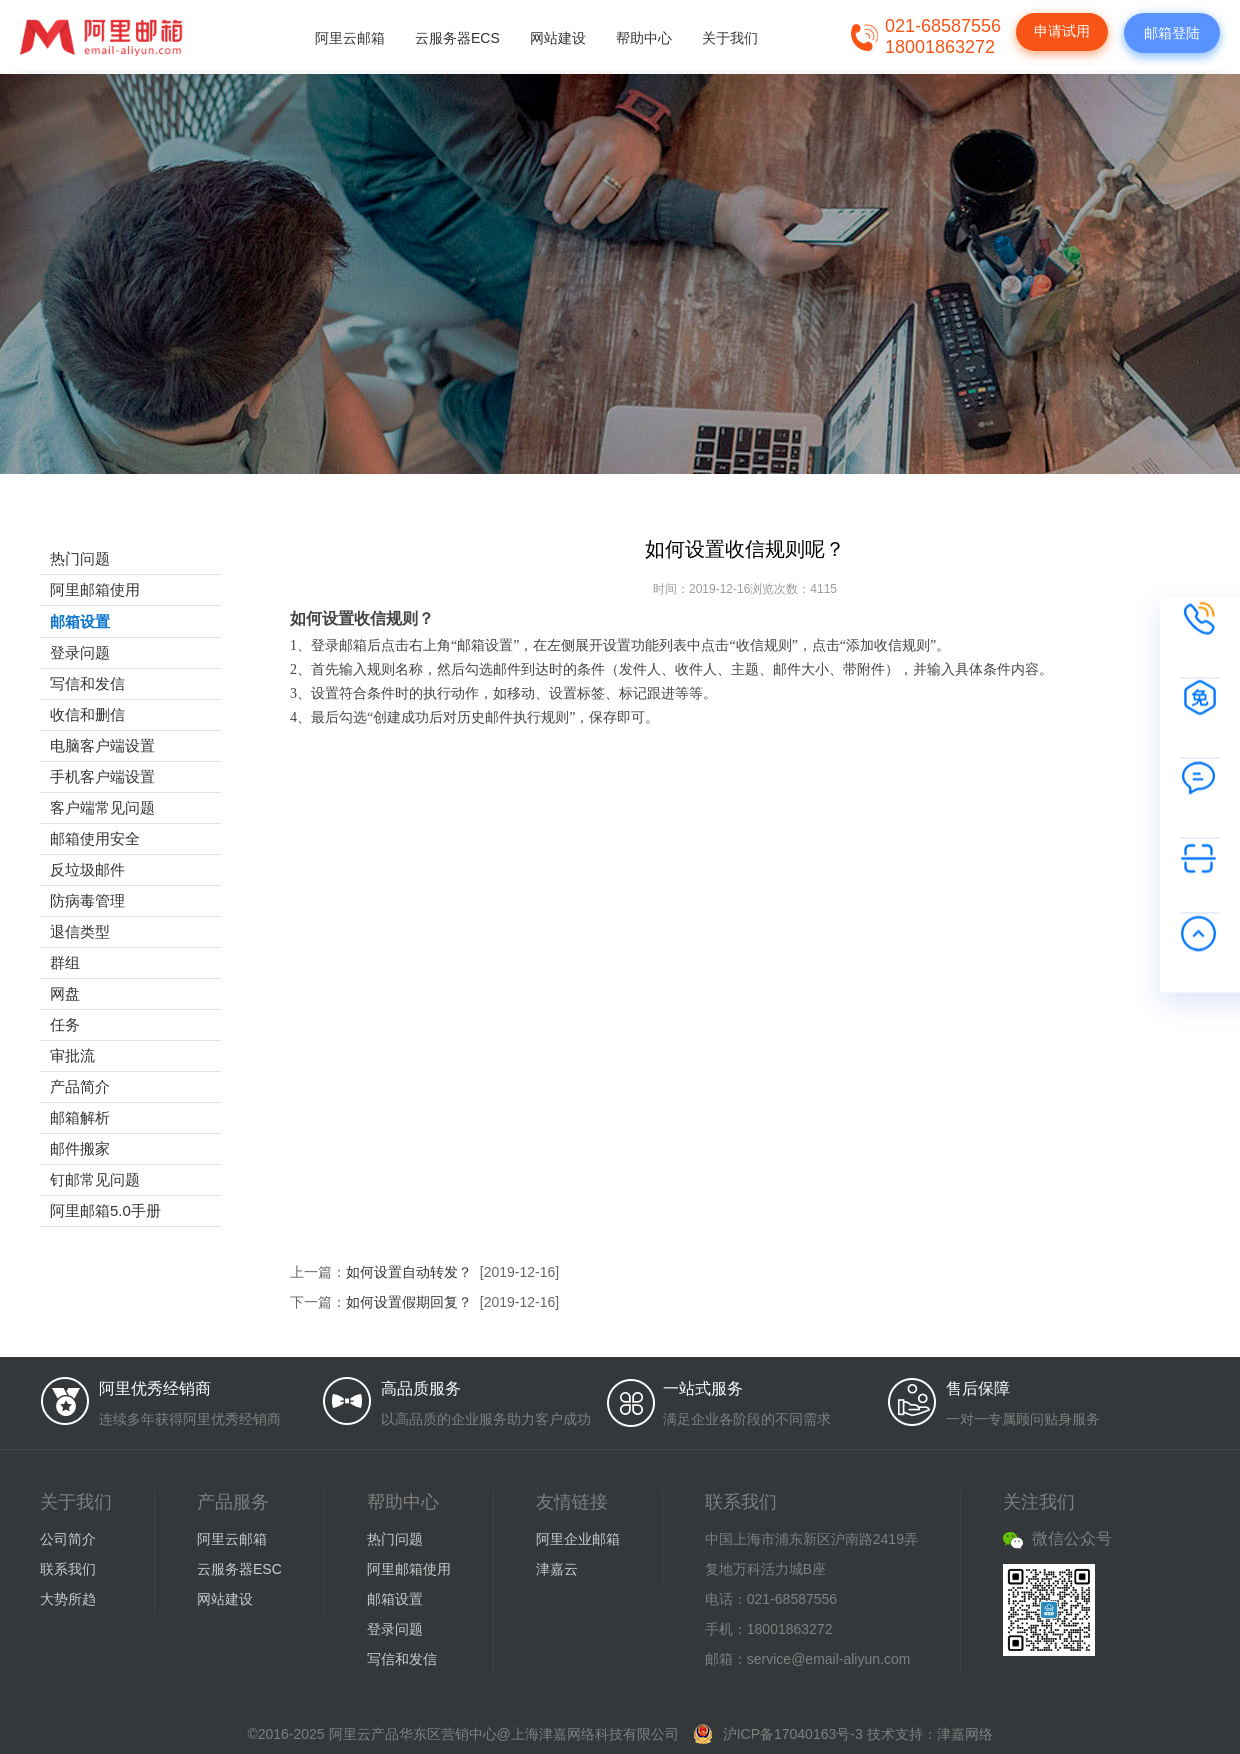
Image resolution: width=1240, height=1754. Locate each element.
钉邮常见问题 (95, 1179)
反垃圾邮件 (87, 869)
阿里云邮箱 (350, 38)
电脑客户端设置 (102, 745)
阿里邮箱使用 (95, 589)
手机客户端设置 (102, 776)
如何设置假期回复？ (409, 1302)
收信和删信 (87, 714)
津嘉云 (557, 1569)
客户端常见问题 (102, 807)
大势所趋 (68, 1599)
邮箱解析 (80, 1117)
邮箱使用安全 (95, 838)
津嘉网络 (965, 1734)
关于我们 (730, 38)
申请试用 (1062, 31)
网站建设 (558, 38)
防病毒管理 (87, 900)
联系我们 (68, 1569)
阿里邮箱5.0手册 (105, 1210)
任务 (65, 1024)
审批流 (72, 1055)
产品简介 (80, 1086)
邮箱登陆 (1172, 33)
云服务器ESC (239, 1569)
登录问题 (80, 652)
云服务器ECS (457, 38)
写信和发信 (87, 683)
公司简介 (68, 1539)
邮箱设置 (80, 621)
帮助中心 (644, 38)
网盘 (65, 993)
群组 (65, 962)
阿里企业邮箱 (578, 1539)
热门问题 (80, 558)
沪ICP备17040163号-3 (793, 1734)
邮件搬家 (80, 1148)
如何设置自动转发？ (409, 1272)
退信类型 (80, 931)
